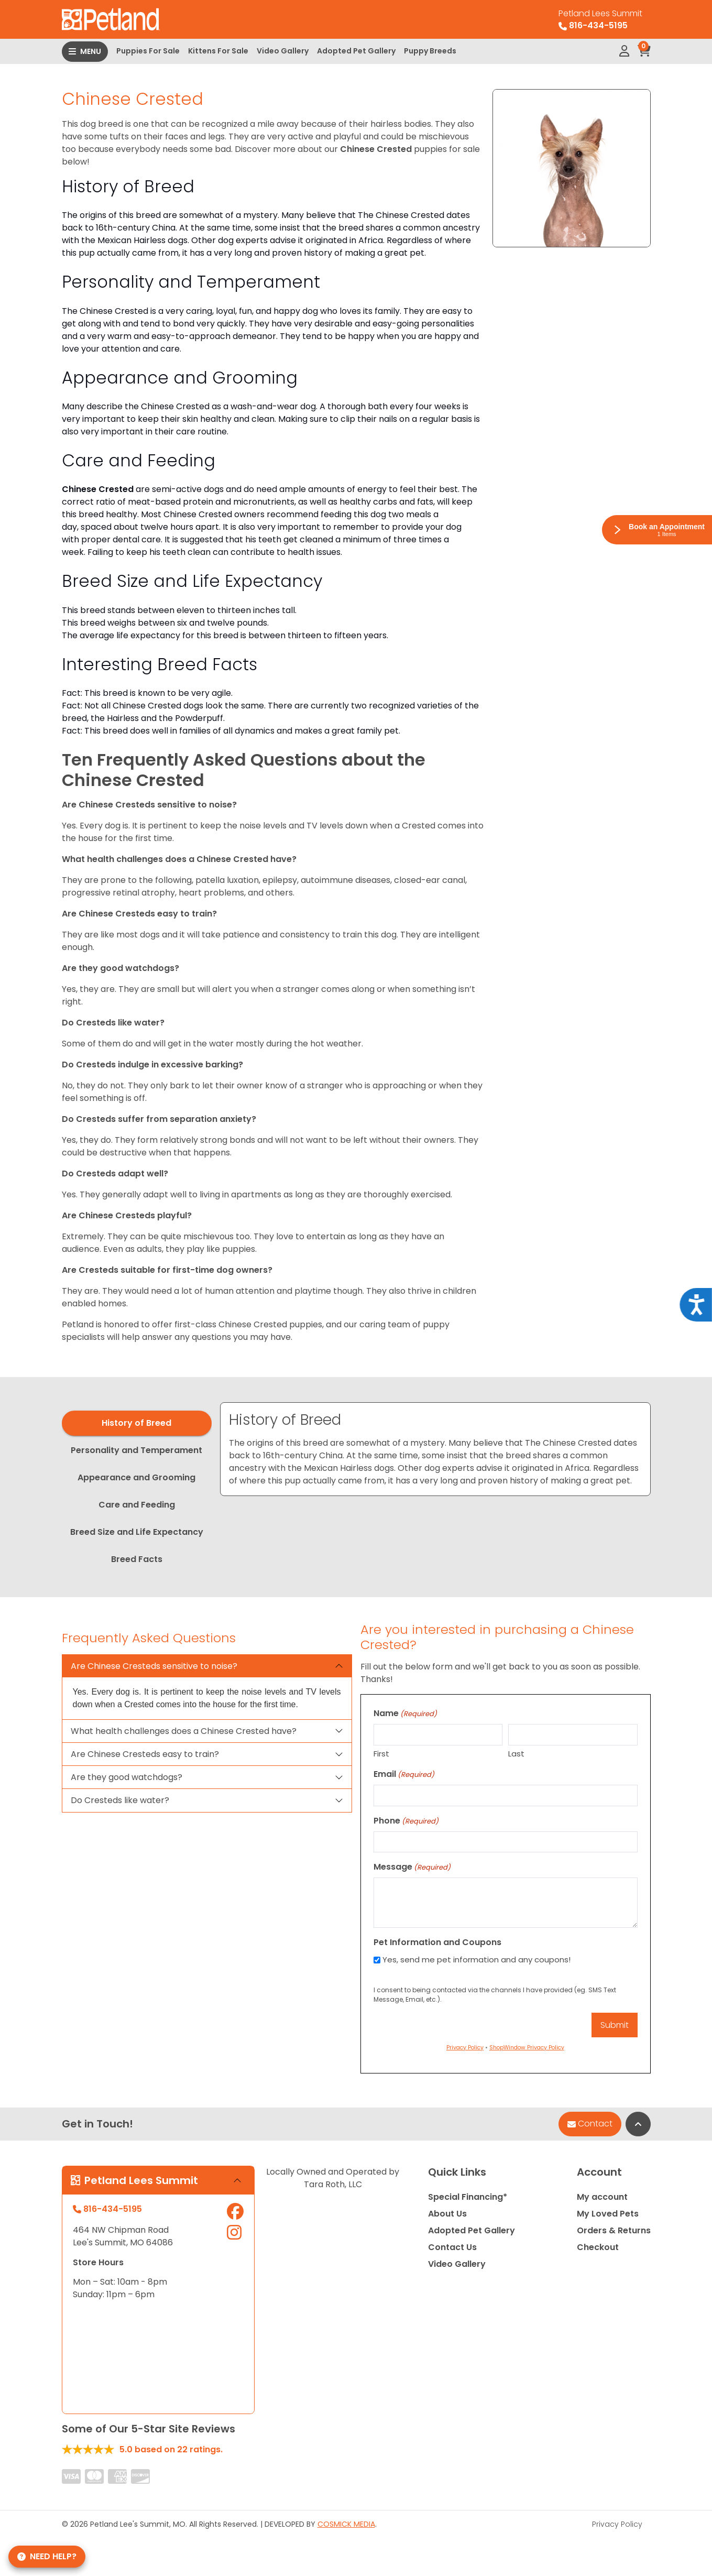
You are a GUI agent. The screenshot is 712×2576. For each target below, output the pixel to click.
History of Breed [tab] (136, 1423)
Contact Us (452, 2247)
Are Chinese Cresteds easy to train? (145, 1754)
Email (404, 1774)
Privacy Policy (617, 2524)
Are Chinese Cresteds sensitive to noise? (154, 1666)
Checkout (598, 2247)
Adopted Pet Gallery (356, 51)
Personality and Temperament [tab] (136, 1450)
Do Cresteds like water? (120, 1800)
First (381, 1753)
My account (602, 2197)
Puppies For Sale (148, 51)
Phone (406, 1821)
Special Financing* (467, 2197)
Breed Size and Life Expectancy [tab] (136, 1532)
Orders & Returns (614, 2230)
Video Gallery (283, 51)
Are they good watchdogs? (126, 1777)
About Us (447, 2214)
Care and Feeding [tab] (136, 1505)
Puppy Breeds (430, 51)
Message (412, 1867)
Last (516, 1753)
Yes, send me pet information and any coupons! (476, 1959)
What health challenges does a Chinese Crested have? (184, 1731)
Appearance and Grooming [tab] (136, 1477)
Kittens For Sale (218, 51)
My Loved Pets (608, 2214)
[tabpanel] (435, 1449)
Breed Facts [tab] (136, 1559)
